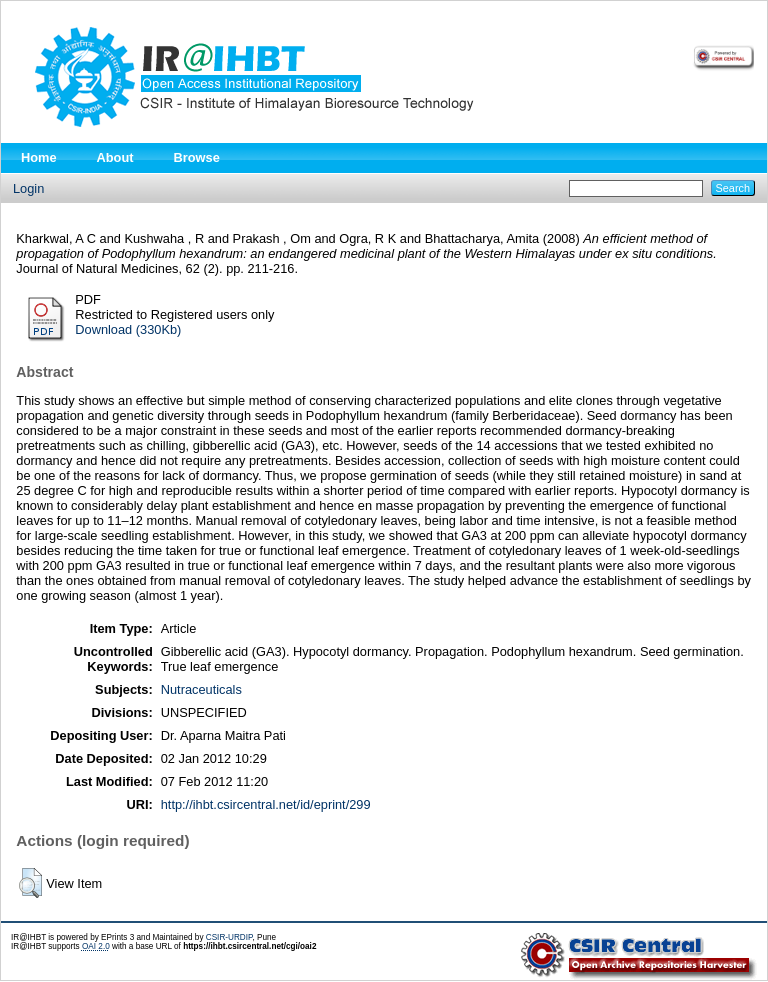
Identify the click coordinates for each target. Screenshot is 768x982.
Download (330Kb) (128, 329)
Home (39, 157)
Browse (197, 157)
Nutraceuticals (201, 689)
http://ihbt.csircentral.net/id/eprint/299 (266, 804)
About (115, 157)
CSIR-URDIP (229, 937)
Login (28, 188)
